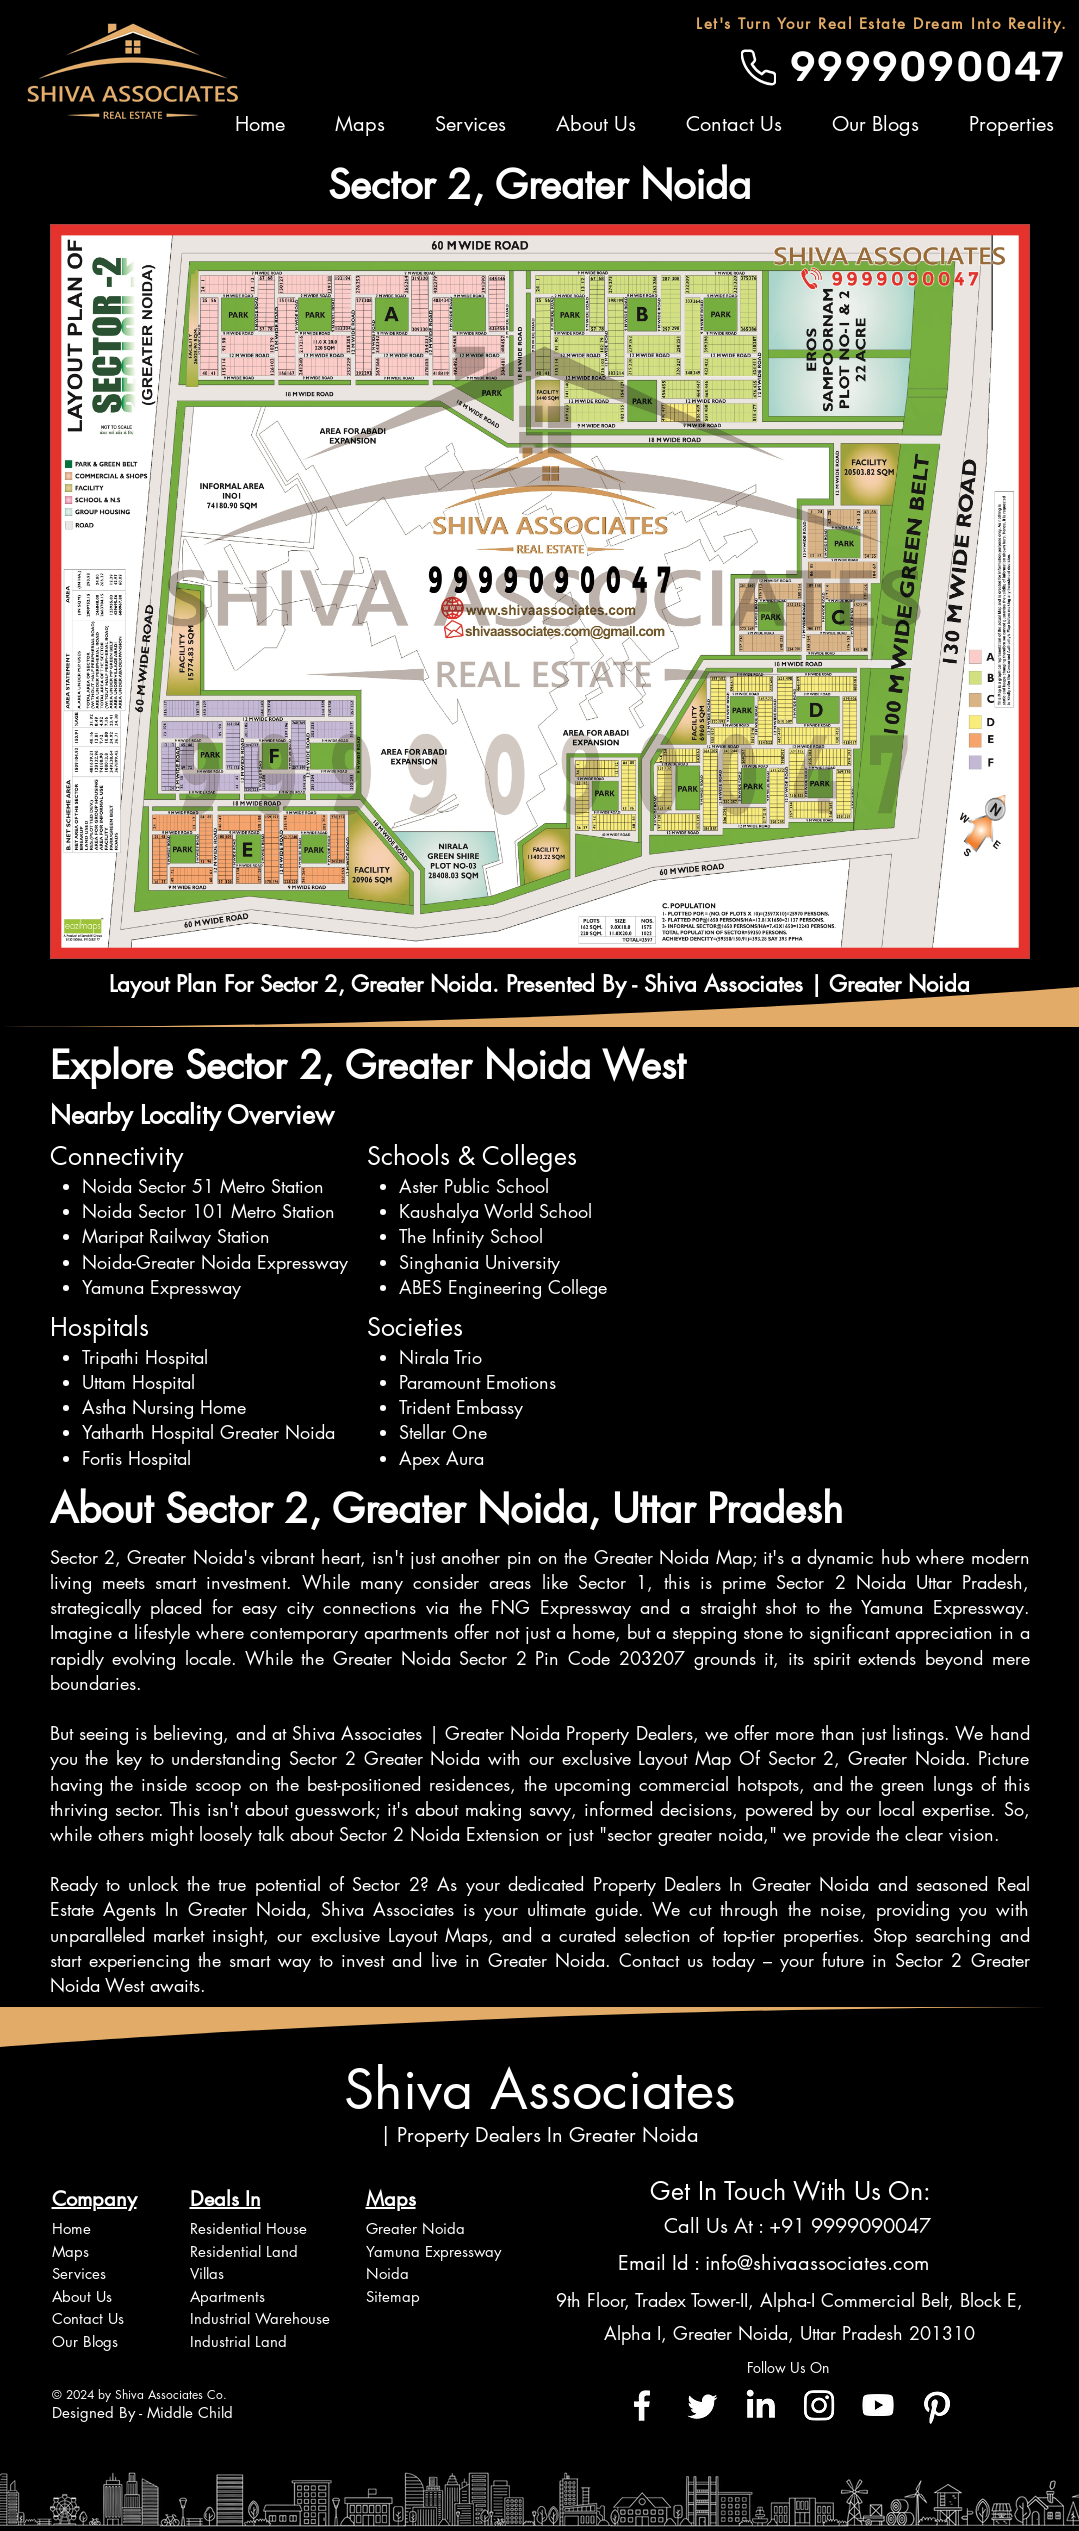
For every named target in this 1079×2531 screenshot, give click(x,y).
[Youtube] (878, 2405)
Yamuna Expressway (433, 2251)
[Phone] (758, 67)
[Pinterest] (937, 2405)
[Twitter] (701, 2405)
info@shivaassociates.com (817, 2263)
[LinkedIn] (760, 2405)
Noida (387, 2273)
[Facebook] (642, 2405)
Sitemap (393, 2296)
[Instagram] (819, 2405)
